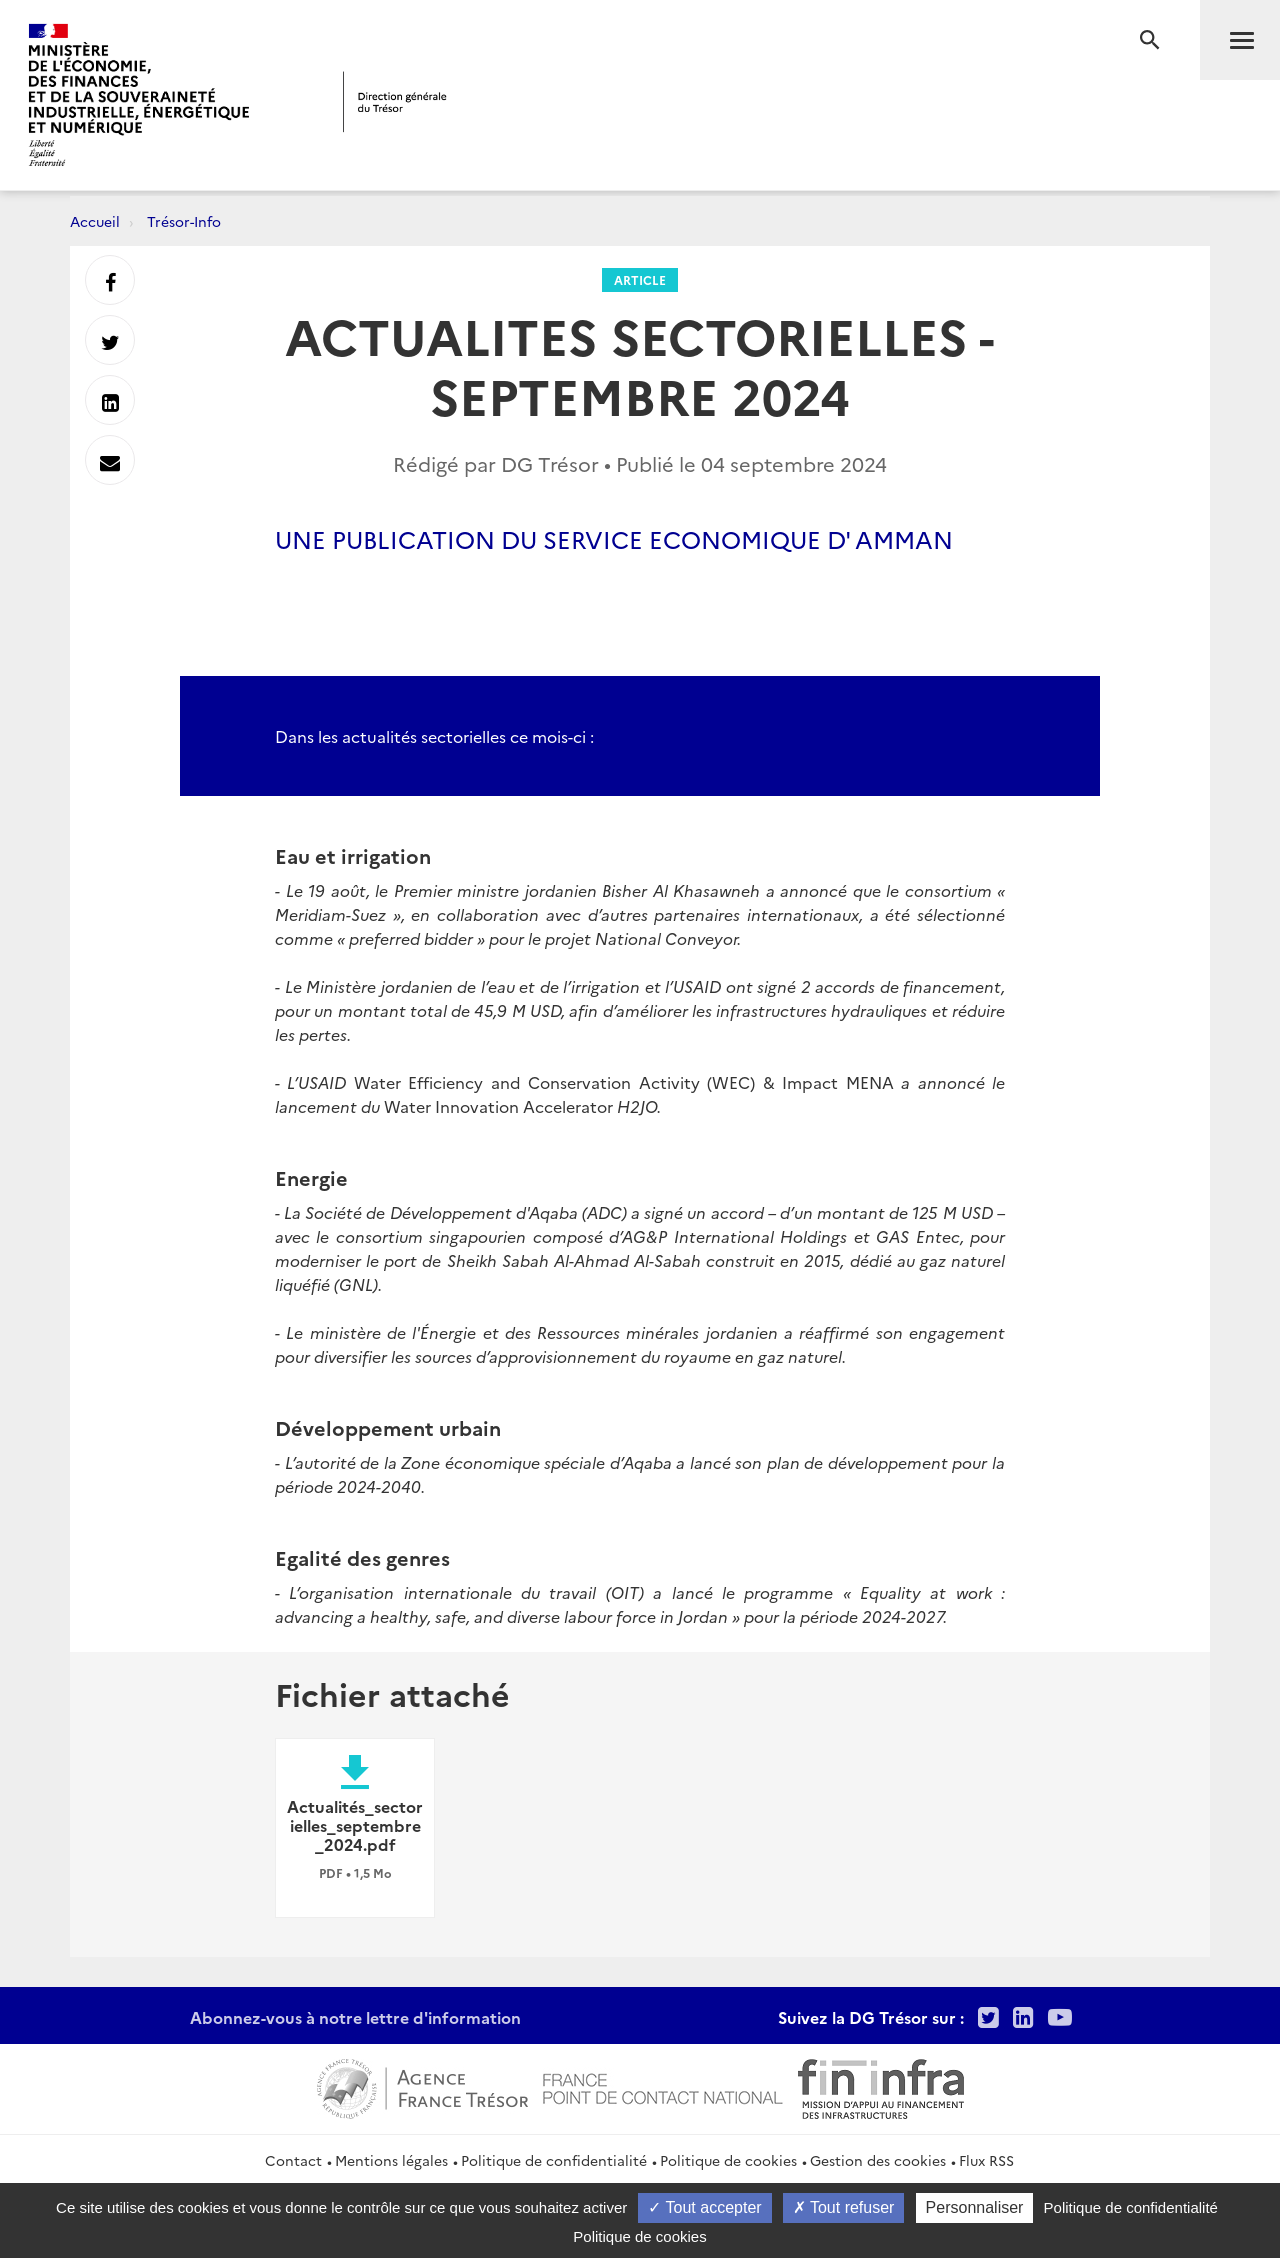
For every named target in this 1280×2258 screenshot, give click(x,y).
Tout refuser (844, 2207)
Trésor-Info (184, 221)
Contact (293, 2160)
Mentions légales (391, 2160)
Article (640, 279)
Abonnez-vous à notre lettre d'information (355, 2017)
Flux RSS (986, 2160)
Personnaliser (975, 2207)
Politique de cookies (728, 2160)
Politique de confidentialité (554, 2160)
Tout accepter (704, 2207)
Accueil (95, 221)
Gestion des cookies (878, 2160)
